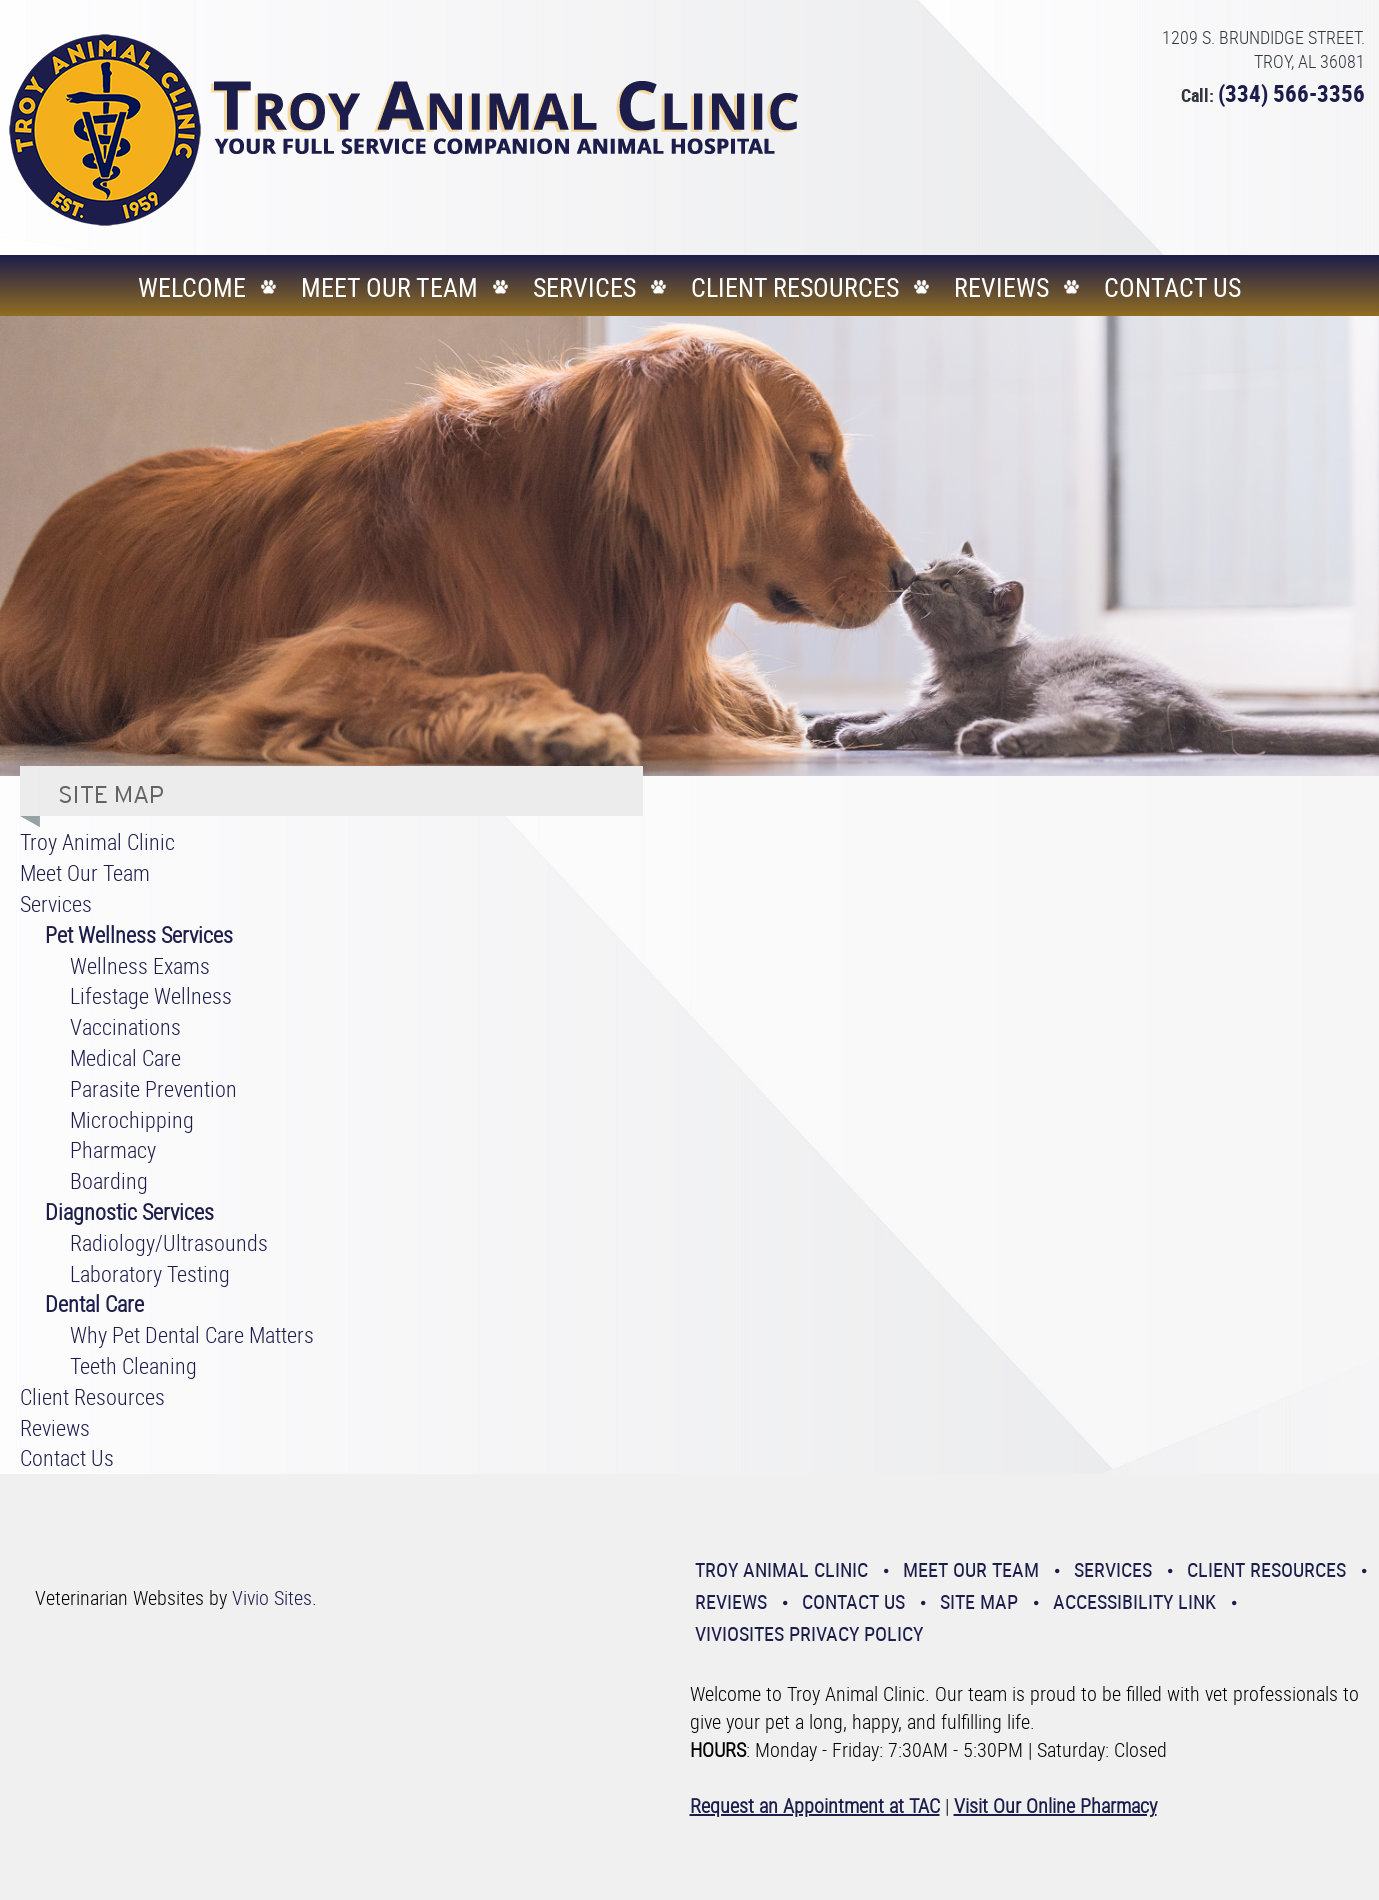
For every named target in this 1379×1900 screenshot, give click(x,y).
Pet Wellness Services (139, 934)
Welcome (192, 287)
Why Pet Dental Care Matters (192, 1334)
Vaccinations (125, 1026)
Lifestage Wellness (151, 995)
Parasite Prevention (153, 1088)
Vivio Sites (272, 1597)
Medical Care (125, 1057)
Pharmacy (113, 1149)
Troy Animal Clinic (97, 841)
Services (584, 287)
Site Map (979, 1601)
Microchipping (132, 1119)
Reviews (1001, 287)
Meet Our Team (389, 287)
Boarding (109, 1180)
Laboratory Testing (150, 1273)
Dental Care (94, 1303)
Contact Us (1172, 287)
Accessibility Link (1134, 1601)
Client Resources (795, 287)
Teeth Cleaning (133, 1365)
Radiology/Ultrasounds (169, 1242)
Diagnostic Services (129, 1211)
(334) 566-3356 (1291, 93)
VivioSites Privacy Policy (809, 1633)
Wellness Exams (140, 965)
